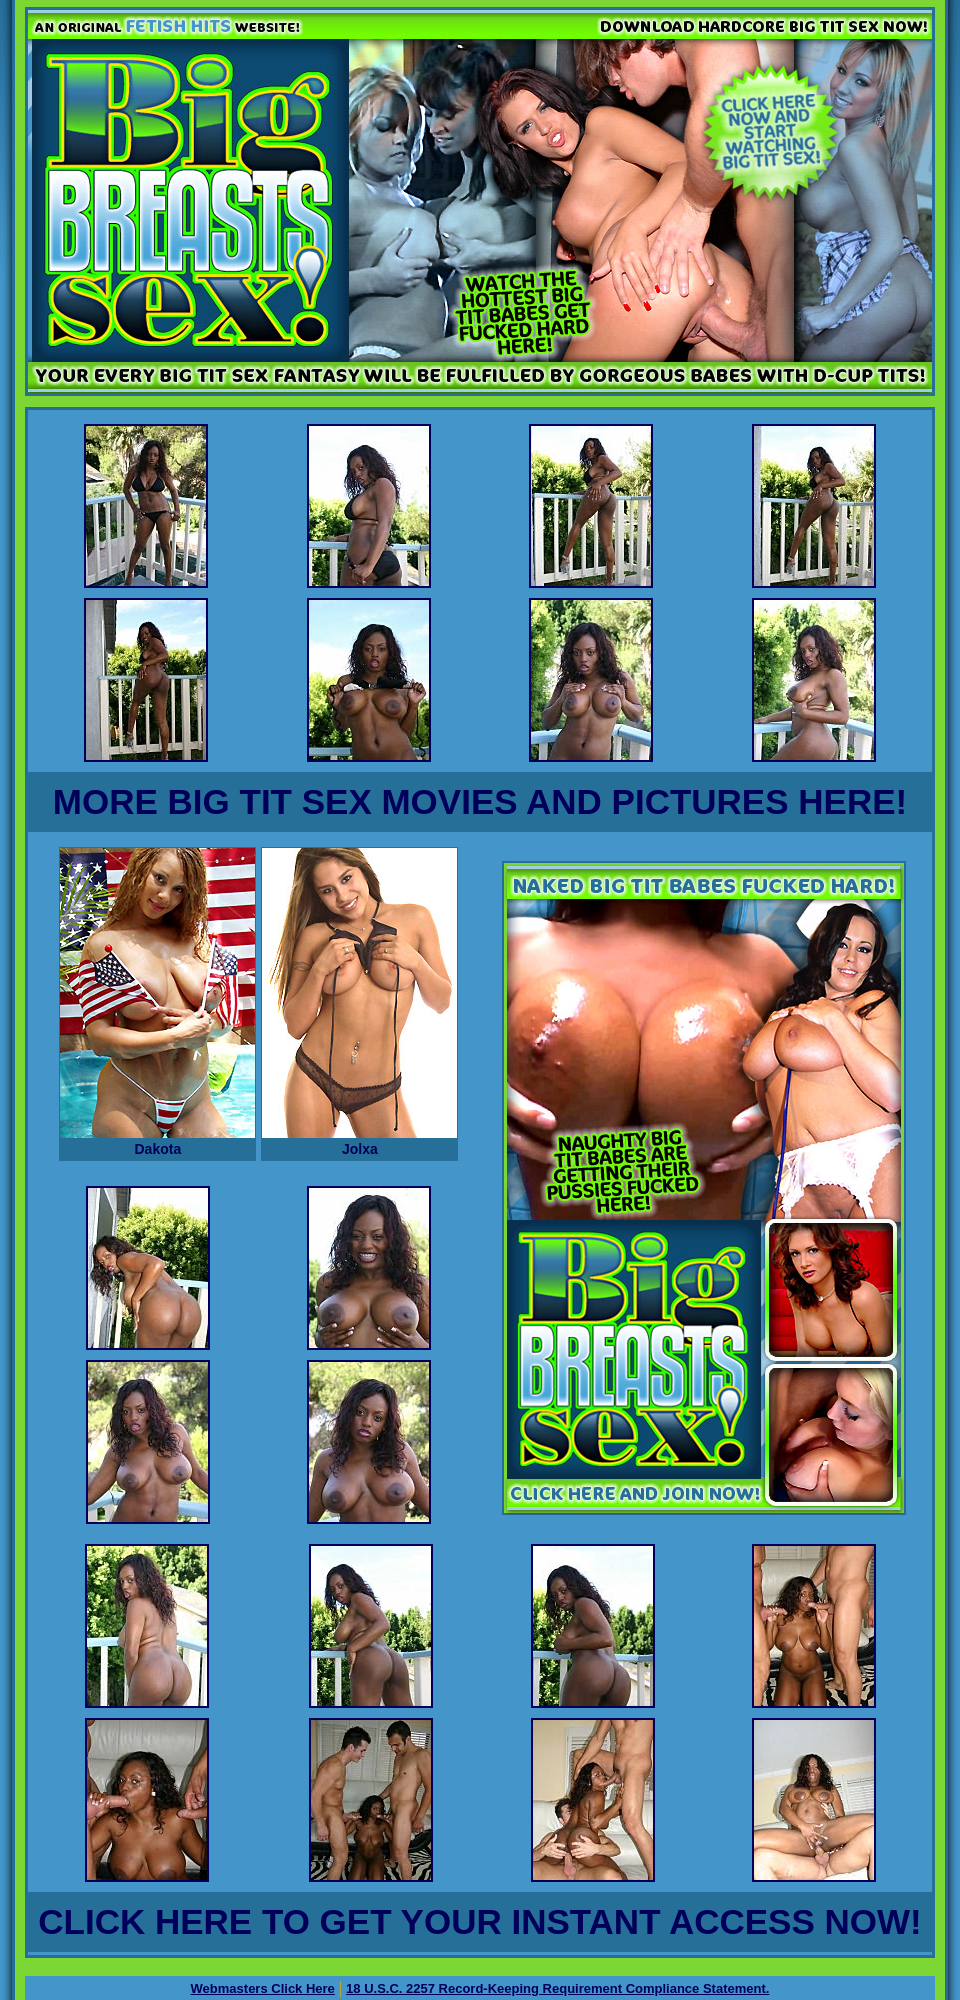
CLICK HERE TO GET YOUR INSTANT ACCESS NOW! (479, 1921)
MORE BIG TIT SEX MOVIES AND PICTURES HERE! (480, 801)
